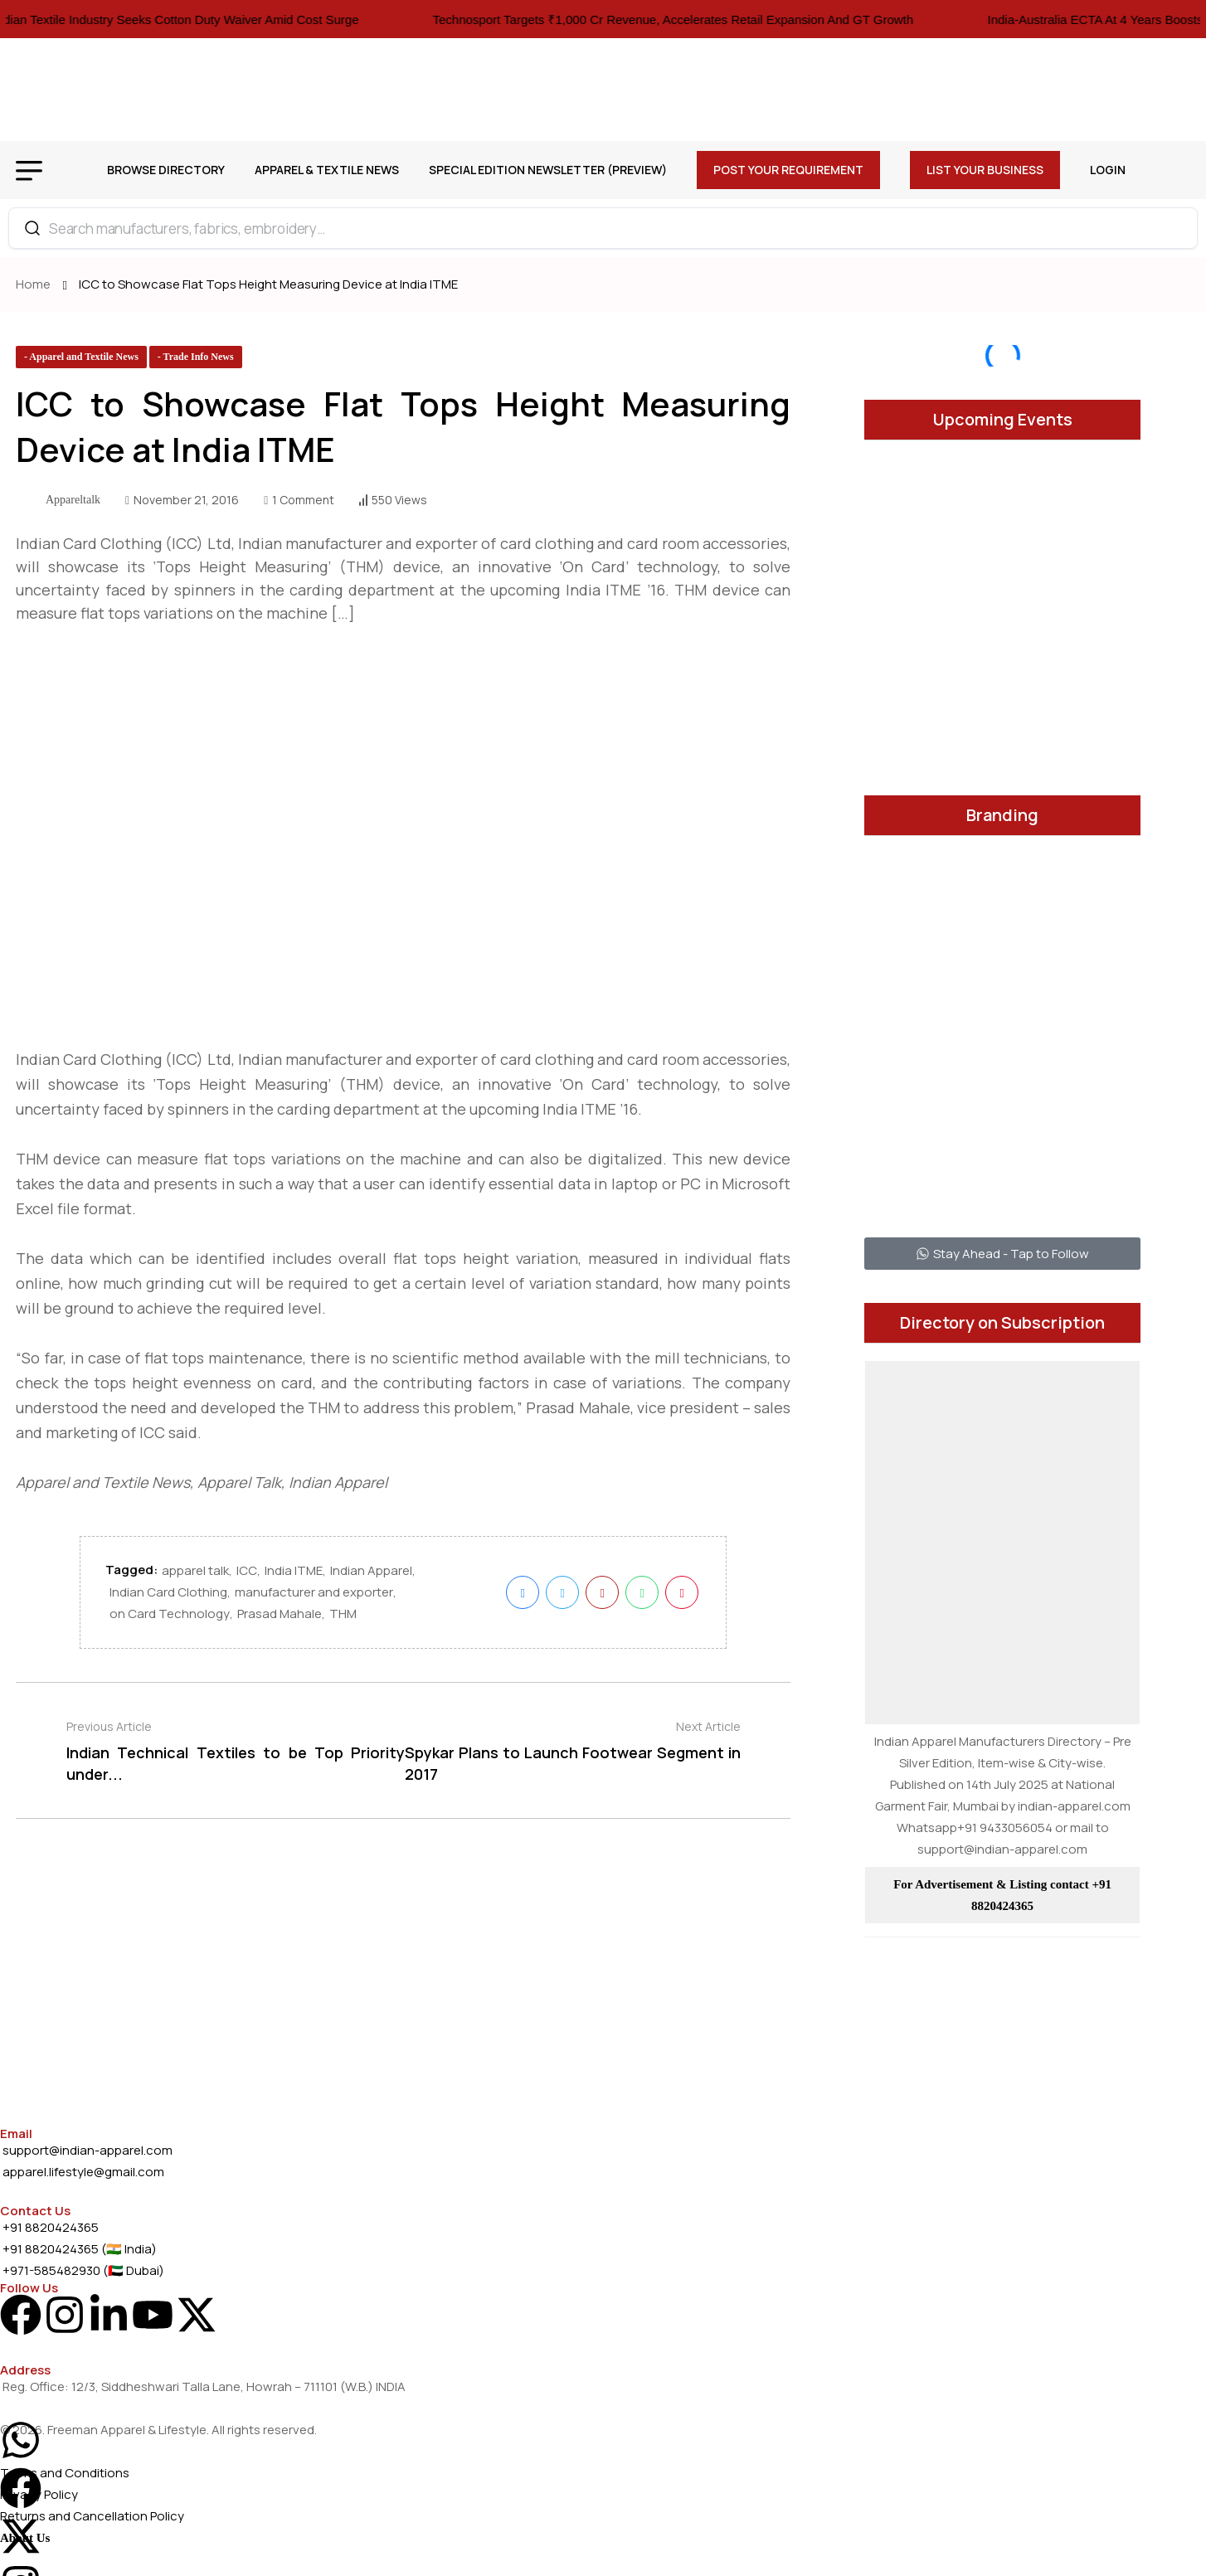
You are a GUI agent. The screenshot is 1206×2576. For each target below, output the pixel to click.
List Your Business (984, 169)
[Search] (32, 228)
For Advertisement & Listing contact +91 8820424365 (1002, 1895)
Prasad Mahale (279, 1619)
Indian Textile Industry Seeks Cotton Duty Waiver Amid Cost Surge (204, 18)
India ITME (294, 1576)
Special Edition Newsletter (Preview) (548, 169)
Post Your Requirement (788, 169)
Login (1108, 169)
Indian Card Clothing (168, 1597)
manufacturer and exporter (314, 1597)
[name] (81, 357)
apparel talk (195, 1576)
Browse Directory (166, 169)
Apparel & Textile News (327, 169)
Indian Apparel (371, 1576)
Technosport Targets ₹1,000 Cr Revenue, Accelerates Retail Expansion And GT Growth (700, 18)
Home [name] (36, 284)
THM (343, 1619)
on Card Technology (169, 1619)
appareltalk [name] (73, 499)
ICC (246, 1576)
